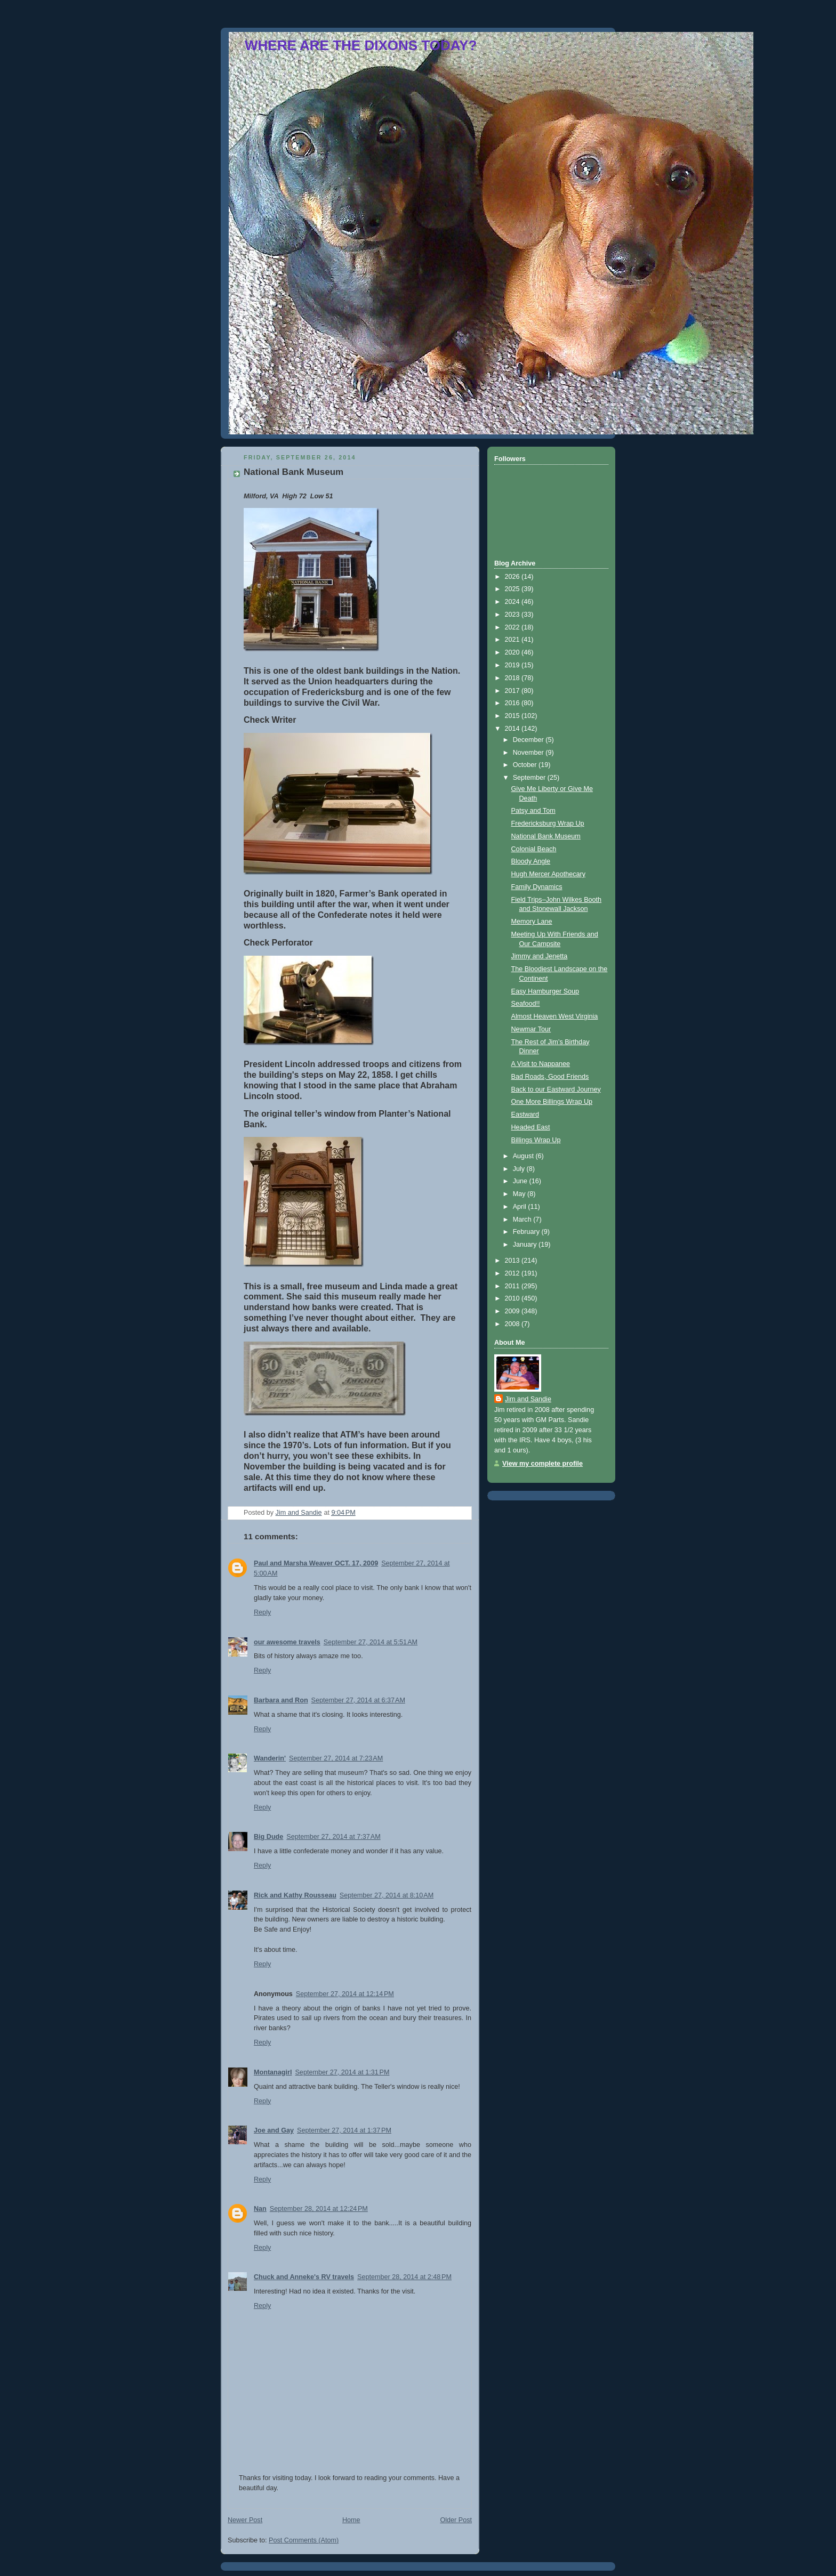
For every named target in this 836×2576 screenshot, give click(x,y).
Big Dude (268, 1836)
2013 (513, 1260)
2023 (513, 614)
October (525, 765)
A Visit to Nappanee (540, 1064)
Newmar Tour (531, 1029)
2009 (513, 1311)
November (529, 752)
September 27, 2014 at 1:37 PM (344, 2130)
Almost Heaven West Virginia (554, 1016)
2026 (513, 576)
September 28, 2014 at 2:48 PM (404, 2277)
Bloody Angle (531, 861)
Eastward (525, 1114)
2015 (513, 716)
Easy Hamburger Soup (545, 991)
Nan (260, 2208)
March (523, 1219)
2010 (513, 1298)
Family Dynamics (536, 887)
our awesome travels (287, 1642)
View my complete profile (542, 1463)
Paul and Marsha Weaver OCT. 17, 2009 (316, 1563)
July (520, 1169)
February (527, 1231)
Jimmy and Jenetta (539, 956)
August (524, 1156)
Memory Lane (531, 921)
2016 (513, 703)
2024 (513, 601)
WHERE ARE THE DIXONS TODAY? (361, 45)
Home (351, 2520)
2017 (513, 691)
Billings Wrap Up (536, 1140)
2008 (513, 1324)
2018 (513, 678)
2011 (513, 1286)
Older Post (456, 2520)
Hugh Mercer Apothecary (548, 874)
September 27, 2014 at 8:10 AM (386, 1895)
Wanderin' (270, 1758)
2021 (513, 639)
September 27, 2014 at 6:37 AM (358, 1700)
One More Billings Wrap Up (552, 1101)
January (525, 1244)
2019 (513, 665)
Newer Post (245, 2520)
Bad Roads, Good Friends (550, 1076)
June (521, 1181)
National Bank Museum (546, 836)
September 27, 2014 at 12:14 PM (345, 1994)
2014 (513, 728)
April (520, 1206)
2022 (513, 627)
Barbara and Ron (281, 1700)
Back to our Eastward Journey (556, 1089)
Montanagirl (273, 2072)
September (530, 777)
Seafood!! (525, 1003)
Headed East (530, 1127)
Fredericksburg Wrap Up (547, 823)
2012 (513, 1273)
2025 (513, 589)
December (529, 740)
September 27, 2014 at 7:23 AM (336, 1758)
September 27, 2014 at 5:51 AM (370, 1642)
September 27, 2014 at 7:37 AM (333, 1836)
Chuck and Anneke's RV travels (304, 2277)
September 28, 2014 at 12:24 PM (319, 2208)
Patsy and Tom (533, 810)
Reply (262, 1612)
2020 (513, 652)
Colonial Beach (534, 849)
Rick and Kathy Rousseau (295, 1895)
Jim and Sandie (528, 1399)
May (520, 1194)
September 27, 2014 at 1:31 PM (342, 2072)
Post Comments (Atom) (304, 2540)
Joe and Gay (274, 2130)
